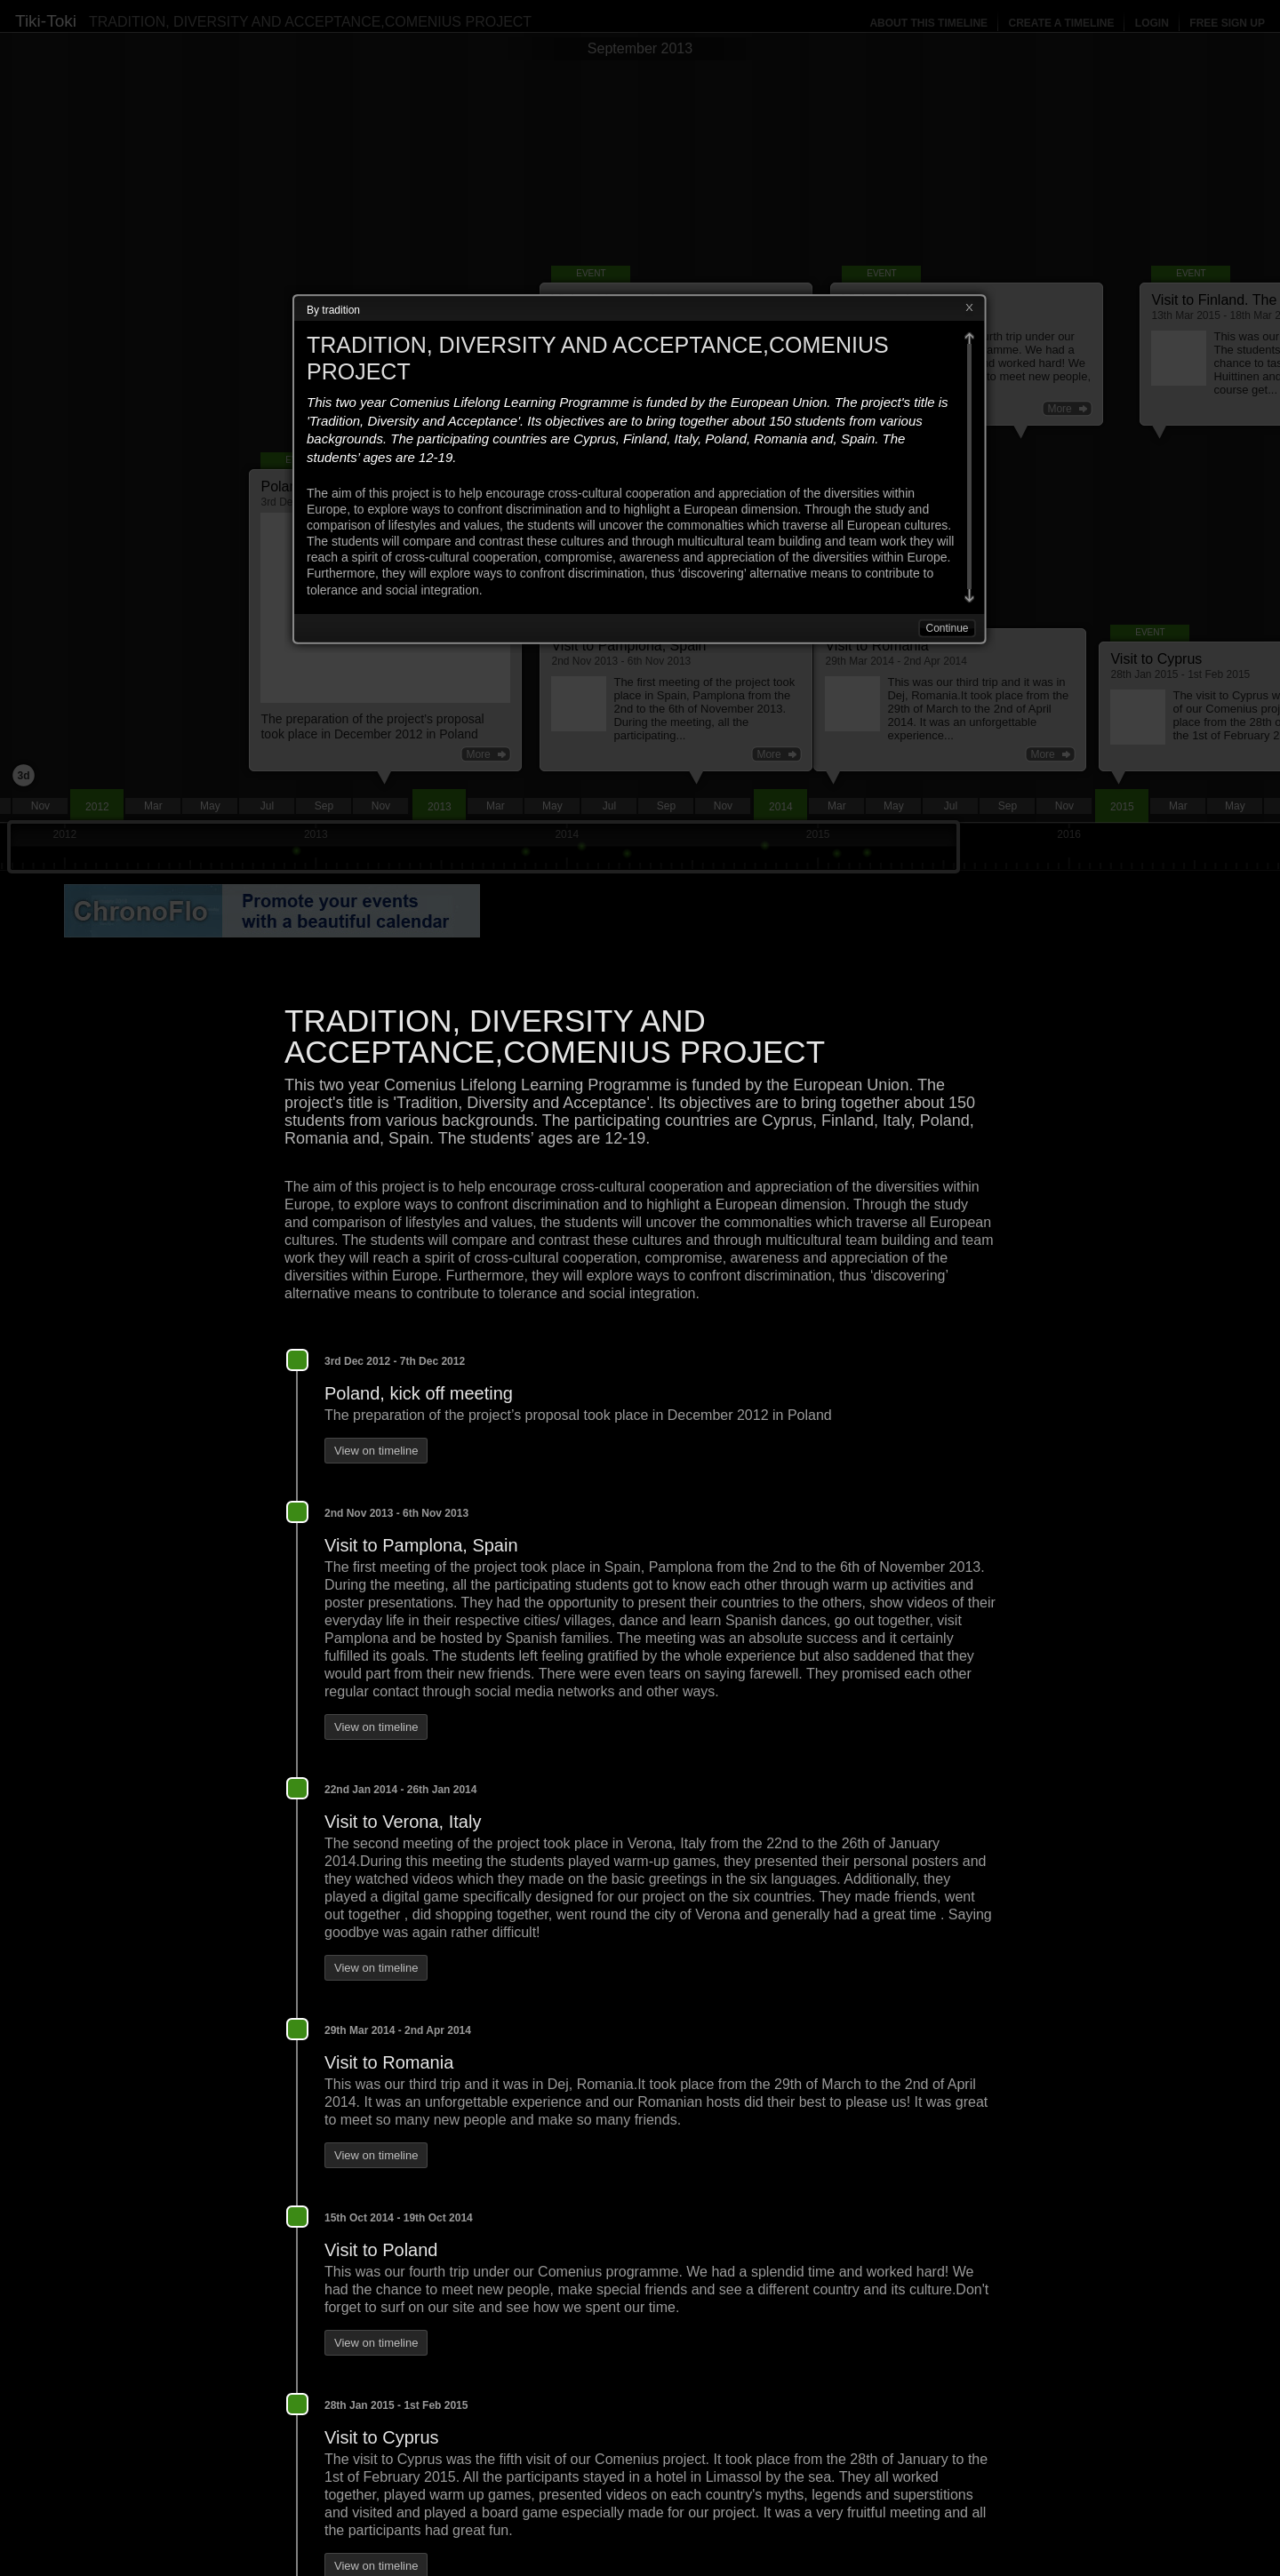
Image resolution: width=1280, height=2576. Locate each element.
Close (969, 308)
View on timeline (376, 1450)
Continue (946, 628)
